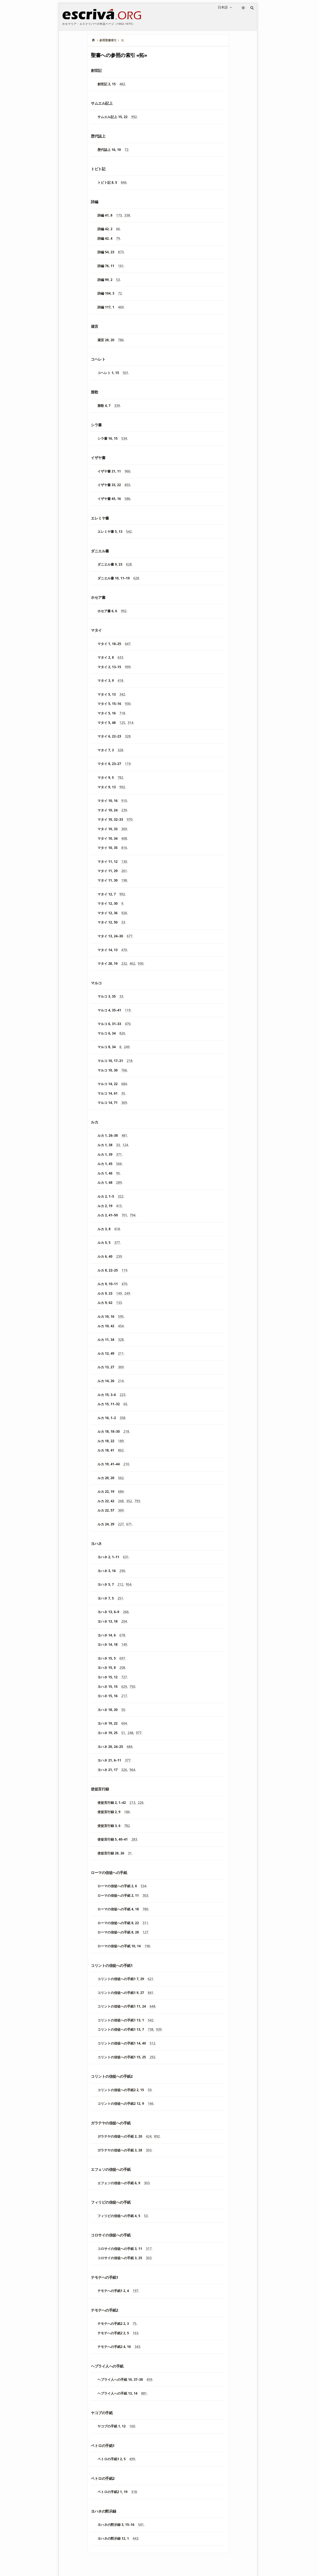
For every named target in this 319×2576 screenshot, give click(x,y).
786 (121, 340)
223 (122, 1394)
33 (123, 922)
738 (150, 2029)
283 (134, 1839)
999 (127, 667)
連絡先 (164, 2563)
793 (137, 1501)
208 (122, 1667)
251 (120, 1598)
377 (117, 1242)
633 (120, 657)
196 (147, 1946)
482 (122, 84)
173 (119, 215)
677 (129, 936)
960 (127, 471)
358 (122, 1418)
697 (122, 1658)
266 (126, 1612)
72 (126, 149)
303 (145, 1895)
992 (134, 117)
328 (127, 736)
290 (122, 1571)
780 (145, 1909)
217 (124, 1696)
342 (122, 694)
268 (121, 1501)
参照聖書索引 (108, 40)
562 (121, 1478)
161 (121, 266)
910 (124, 800)
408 (124, 838)
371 (119, 1154)
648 (152, 2006)
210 (126, 1464)
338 (127, 215)
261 (124, 871)
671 (129, 1524)
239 (124, 810)
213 (132, 1802)
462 (132, 963)
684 (124, 1084)
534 (124, 438)
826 (122, 1033)
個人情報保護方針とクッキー (116, 2563)
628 (129, 564)
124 (125, 1145)
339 (117, 405)
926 (124, 913)
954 (128, 1584)
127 (145, 1932)
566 (119, 1163)
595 (121, 1316)
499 (132, 2459)
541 (141, 2524)
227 (121, 1524)
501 (125, 373)
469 (121, 307)
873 (121, 252)
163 (135, 2333)
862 (121, 1450)
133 (119, 1302)
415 (119, 1206)
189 (121, 1441)
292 (152, 2057)
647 (127, 644)
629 (124, 1686)
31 (130, 1853)
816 (124, 847)
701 (124, 1215)
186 (127, 1812)
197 (135, 2290)
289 (119, 1182)
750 (132, 1686)
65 (125, 1404)
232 (124, 963)
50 (123, 1709)
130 (124, 861)
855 (127, 485)
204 (124, 1621)
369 (124, 829)
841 (150, 1992)
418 (120, 680)
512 (152, 2043)
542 (129, 531)
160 (132, 2426)
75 (134, 2323)
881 (144, 2393)
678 (122, 1635)
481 (124, 1135)
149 (119, 1293)
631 (126, 1557)
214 (121, 1381)
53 (118, 279)
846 (123, 182)
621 (150, 1979)
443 (135, 2538)
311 (145, 1923)
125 (122, 722)
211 (121, 1353)
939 (158, 2029)
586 (127, 498)
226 (140, 1802)
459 (149, 2379)
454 (121, 1326)
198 (124, 880)
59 (150, 2090)
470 (124, 950)
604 (124, 1723)
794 (132, 1215)
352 (129, 1501)
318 (134, 2492)
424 (148, 2136)
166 (150, 2103)
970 (129, 819)
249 (126, 1047)
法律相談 (87, 2563)
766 (124, 1070)
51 (123, 1733)
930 (127, 703)
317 (148, 2248)
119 (127, 763)
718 (122, 713)
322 (120, 1196)
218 (129, 1060)
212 (120, 1584)
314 (130, 722)
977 (138, 1733)
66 (118, 229)
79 (118, 238)
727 (124, 1677)
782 (120, 777)
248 (130, 1733)
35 (123, 1093)
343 (137, 2346)
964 (132, 1769)
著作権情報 (147, 2563)
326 (124, 1769)
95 (118, 1173)
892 (157, 2136)
